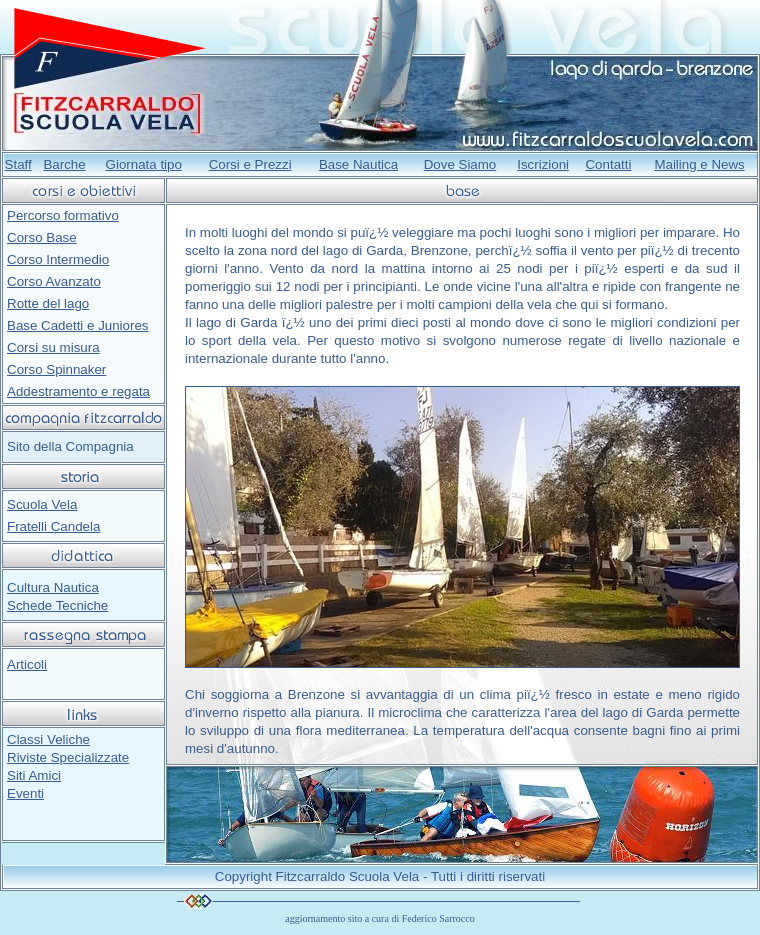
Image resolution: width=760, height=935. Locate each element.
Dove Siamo (460, 164)
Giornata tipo (144, 164)
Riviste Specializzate (68, 757)
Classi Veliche (48, 739)
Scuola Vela (42, 504)
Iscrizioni (543, 164)
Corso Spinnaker (56, 369)
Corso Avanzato (54, 281)
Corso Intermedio (58, 259)
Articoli (27, 664)
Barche (64, 164)
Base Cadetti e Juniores (78, 325)
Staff (18, 164)
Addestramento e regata (78, 391)
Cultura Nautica (53, 587)
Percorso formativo (63, 215)
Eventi (25, 793)
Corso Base (42, 237)
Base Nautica (358, 164)
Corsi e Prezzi (250, 164)
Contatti (608, 164)
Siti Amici (34, 775)
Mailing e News (699, 164)
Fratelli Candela (53, 526)
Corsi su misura (53, 347)
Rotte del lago (48, 303)
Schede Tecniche (57, 605)
